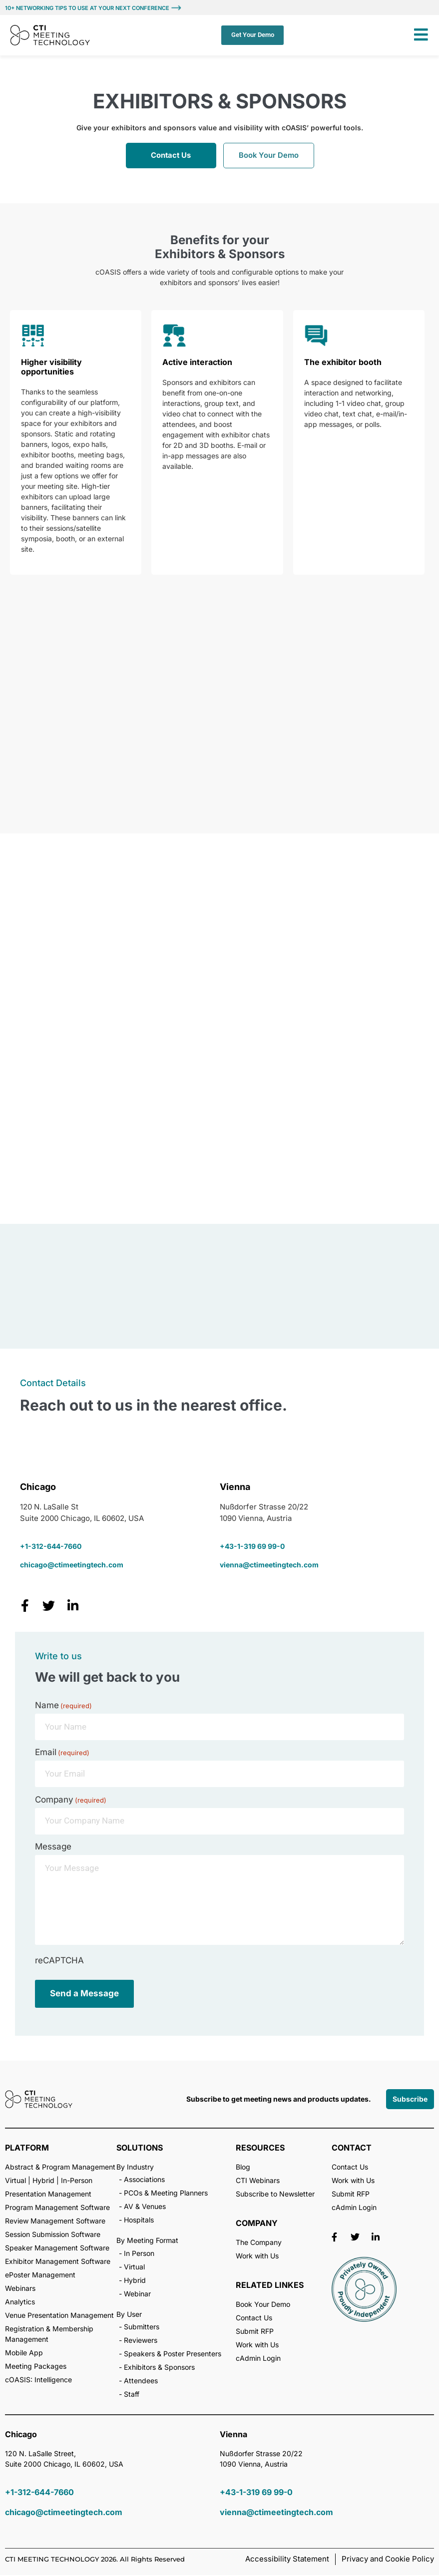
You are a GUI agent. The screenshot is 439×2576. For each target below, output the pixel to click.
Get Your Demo (252, 35)
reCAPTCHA (59, 1962)
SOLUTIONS (139, 2149)
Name (63, 1706)
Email (62, 1753)
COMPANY (257, 2224)
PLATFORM (27, 2149)
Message (53, 1847)
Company (70, 1801)
